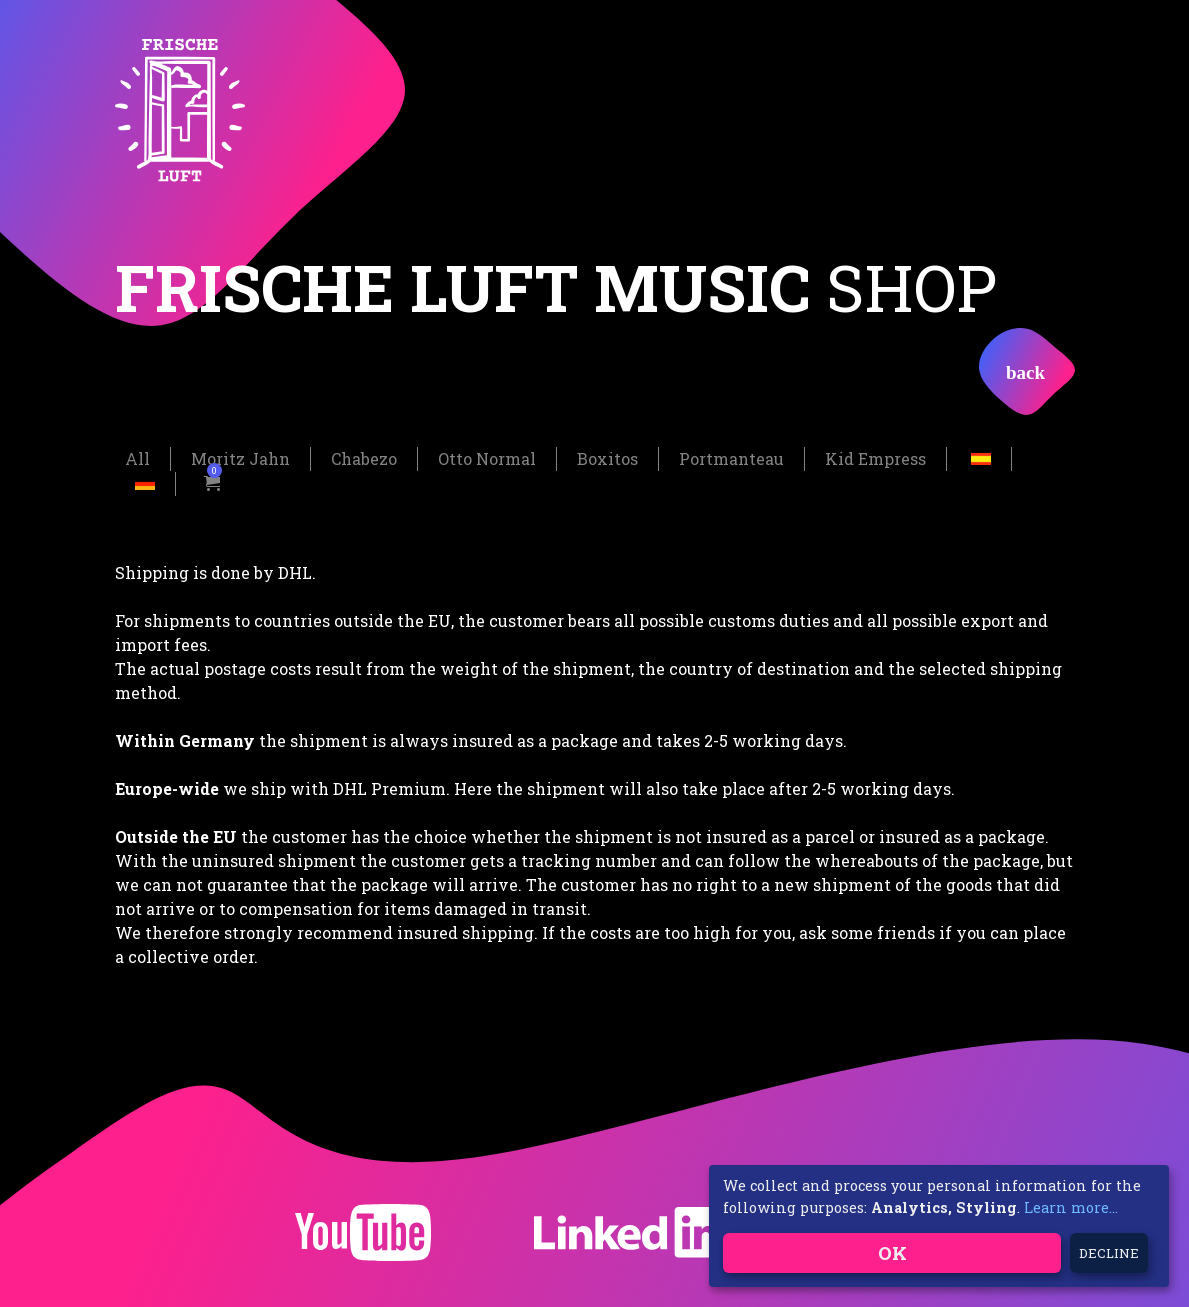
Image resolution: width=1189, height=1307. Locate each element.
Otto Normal (487, 457)
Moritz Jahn (240, 457)
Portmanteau (731, 457)
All (137, 457)
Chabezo (364, 457)
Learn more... (1071, 1207)
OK (892, 1252)
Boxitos (607, 457)
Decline (1109, 1253)
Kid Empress (875, 457)
